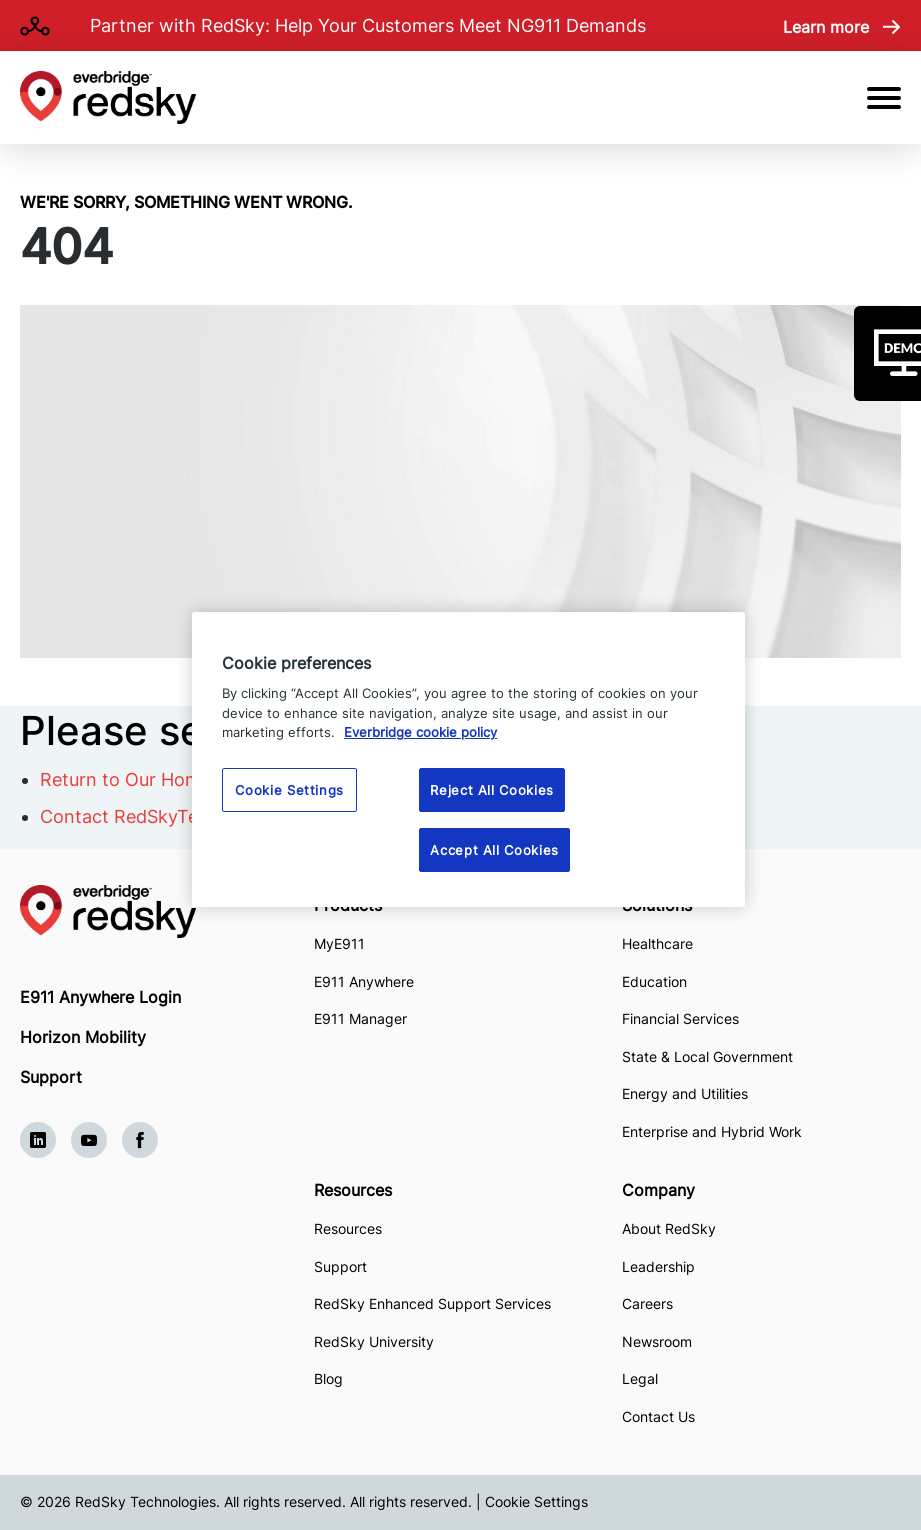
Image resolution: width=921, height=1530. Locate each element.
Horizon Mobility (83, 1037)
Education (654, 981)
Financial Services (680, 1018)
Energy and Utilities (685, 1093)
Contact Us (658, 1416)
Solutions (657, 905)
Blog (328, 1378)
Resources (353, 1190)
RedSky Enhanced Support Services (432, 1303)
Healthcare (657, 943)
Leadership (658, 1266)
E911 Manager (360, 1018)
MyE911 (339, 943)
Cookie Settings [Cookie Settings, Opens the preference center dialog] (289, 790)
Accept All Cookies (494, 850)
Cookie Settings (536, 1501)
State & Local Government (707, 1056)
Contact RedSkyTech (129, 816)
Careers (647, 1303)
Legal (640, 1378)
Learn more (826, 27)
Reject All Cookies (492, 790)
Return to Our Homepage (146, 779)
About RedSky (669, 1228)
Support (51, 1077)
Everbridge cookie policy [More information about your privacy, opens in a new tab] (420, 732)
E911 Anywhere (364, 981)
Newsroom (657, 1341)
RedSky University (374, 1341)
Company (658, 1190)
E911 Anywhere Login (100, 997)
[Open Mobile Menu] (884, 98)
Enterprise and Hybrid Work (712, 1131)
